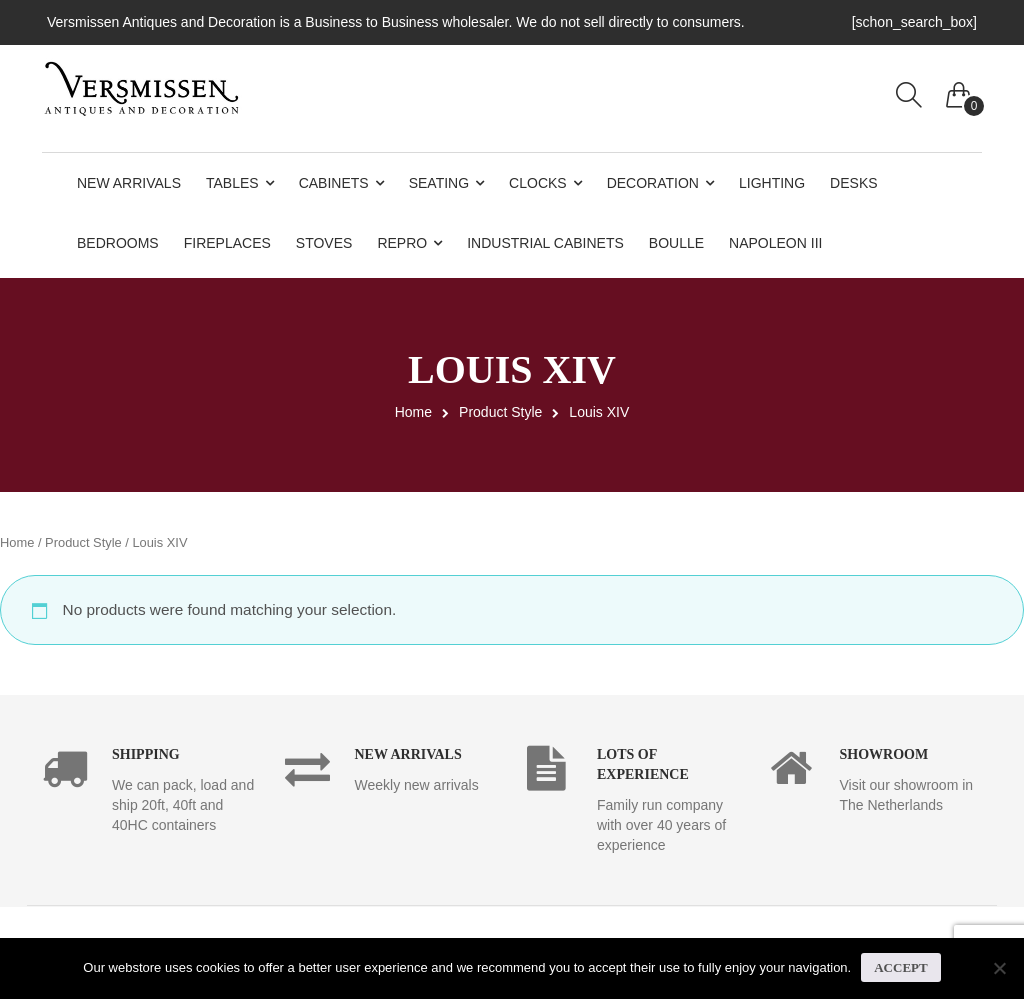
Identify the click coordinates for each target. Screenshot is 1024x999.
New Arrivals (129, 183)
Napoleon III (775, 243)
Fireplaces (227, 243)
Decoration (653, 183)
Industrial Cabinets (545, 243)
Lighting (772, 183)
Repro (402, 243)
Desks (853, 183)
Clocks (538, 183)
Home (413, 412)
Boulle (676, 243)
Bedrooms (118, 243)
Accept (900, 967)
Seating (439, 183)
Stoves (324, 243)
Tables (232, 183)
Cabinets (334, 183)
